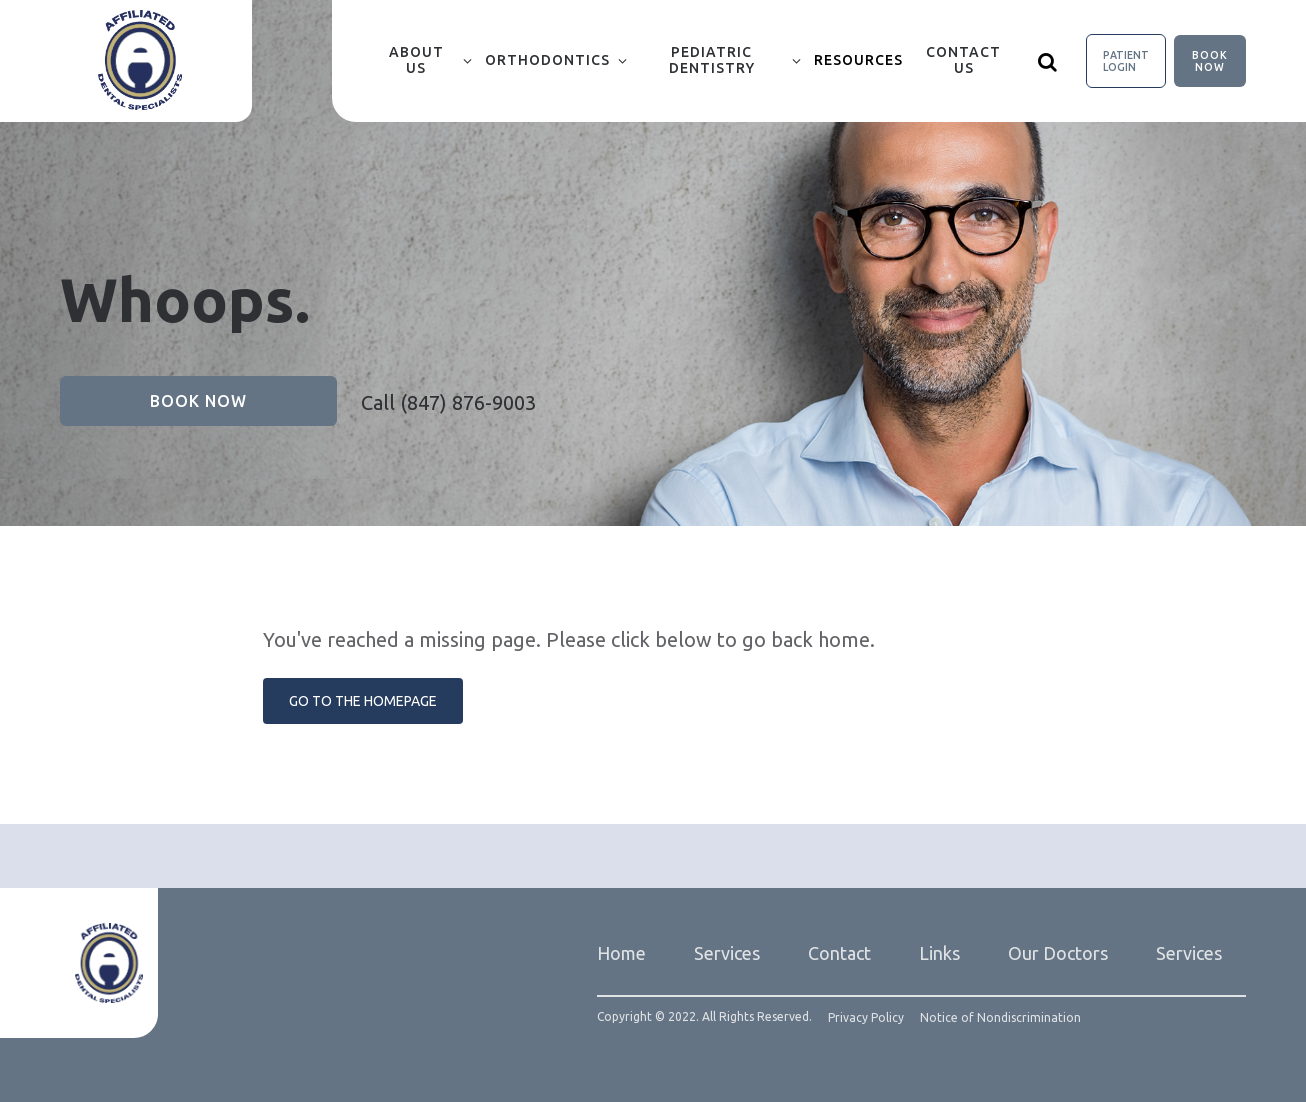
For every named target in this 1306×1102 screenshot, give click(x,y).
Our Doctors (1058, 953)
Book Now (1210, 61)
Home (621, 953)
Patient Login (1126, 61)
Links (939, 953)
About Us (416, 60)
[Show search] (1048, 61)
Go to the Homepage (363, 701)
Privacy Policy (866, 1018)
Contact (839, 953)
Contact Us (963, 60)
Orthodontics (547, 60)
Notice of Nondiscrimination (1000, 1018)
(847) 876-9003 (468, 402)
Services (727, 953)
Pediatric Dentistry (712, 60)
